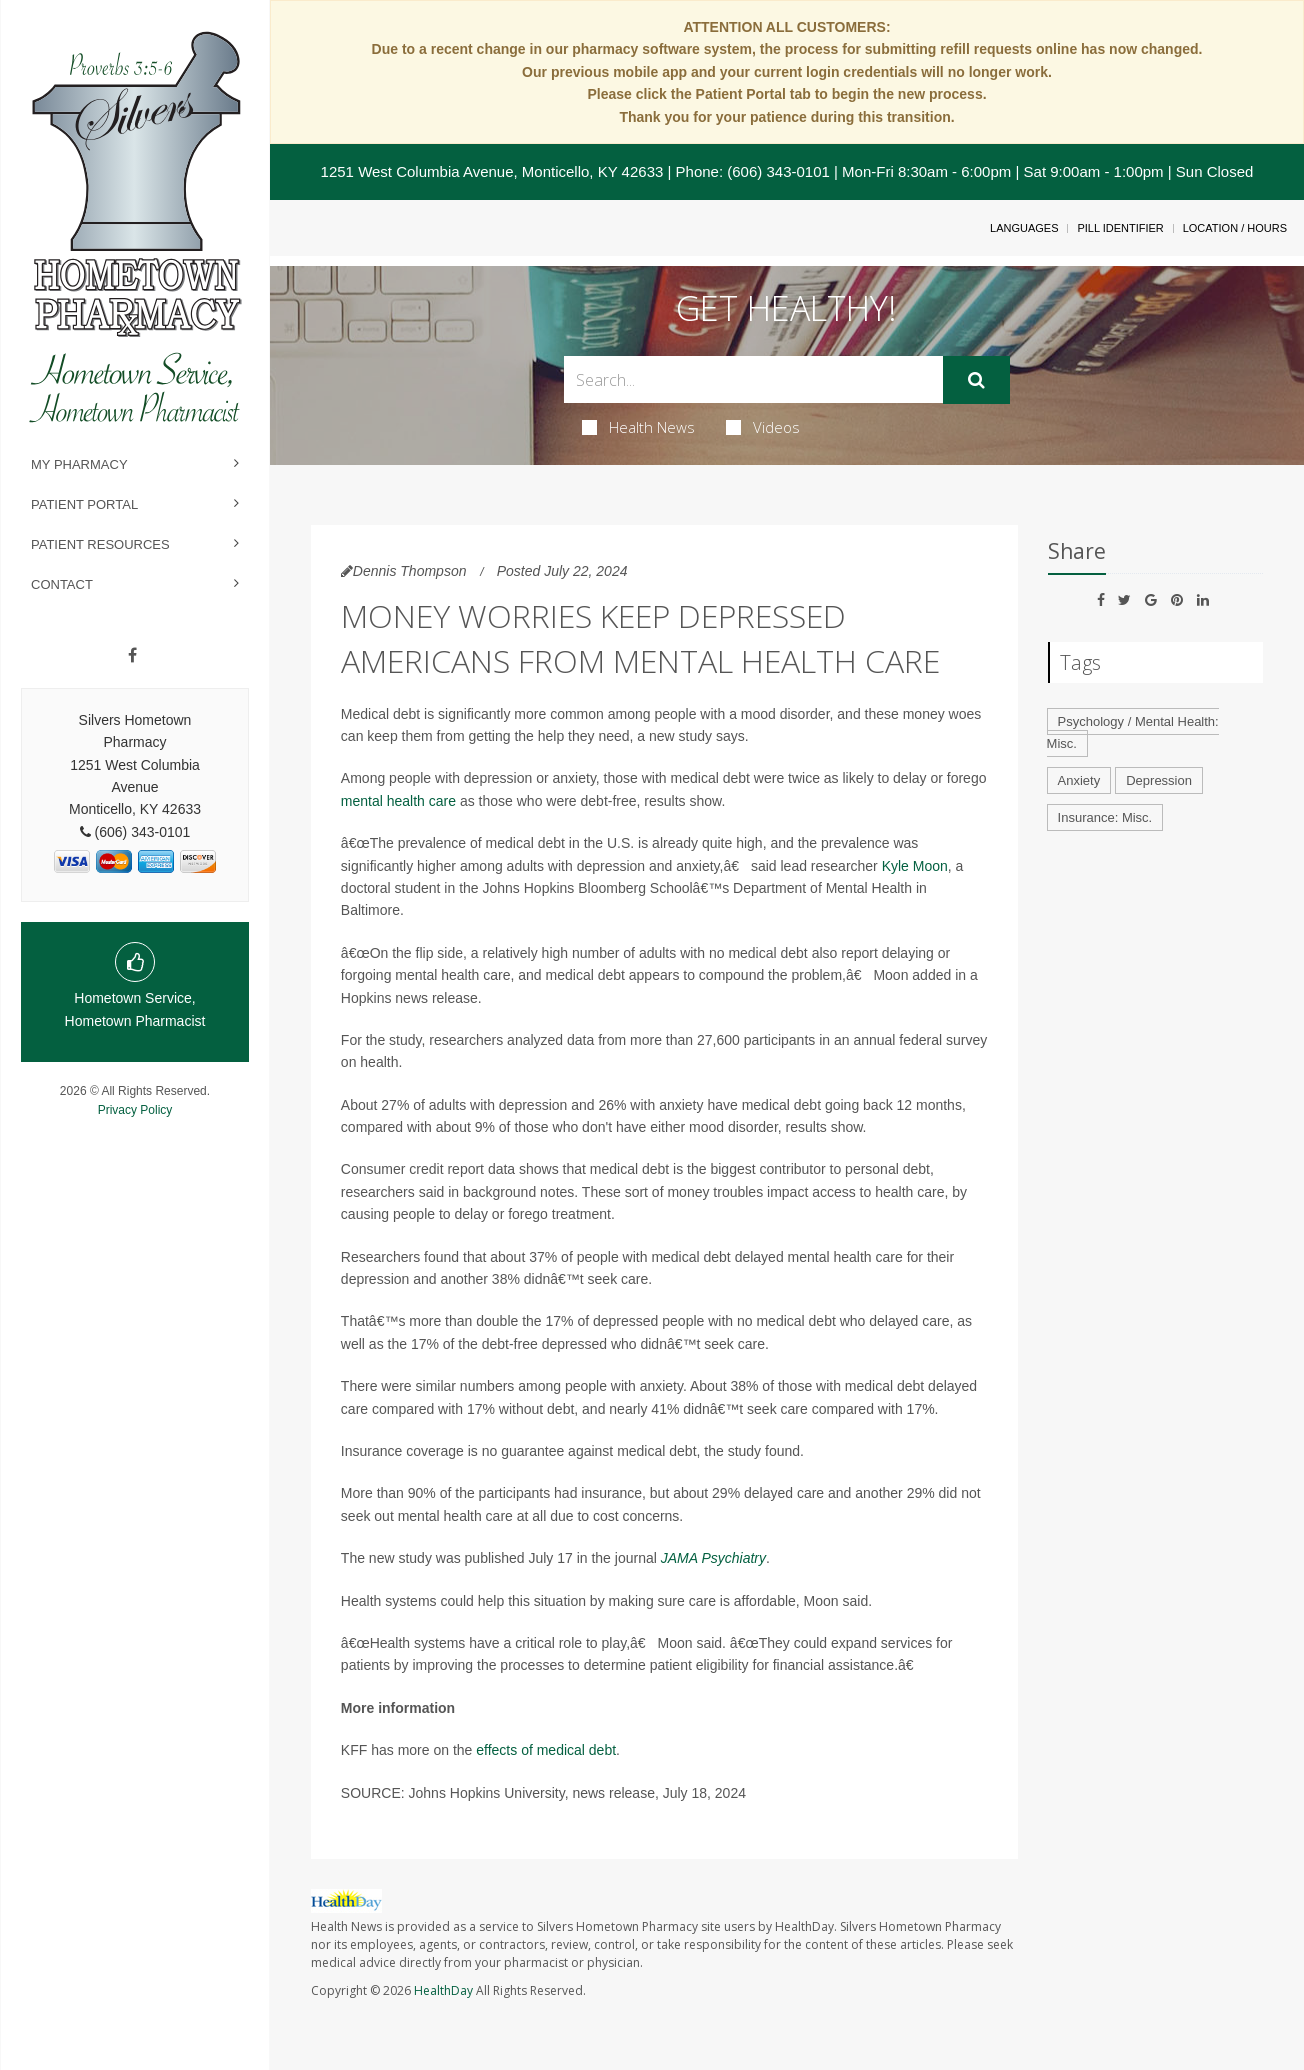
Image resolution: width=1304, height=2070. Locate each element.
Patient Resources (100, 544)
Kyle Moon (915, 866)
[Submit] (976, 380)
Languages (1024, 228)
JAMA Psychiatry (713, 1558)
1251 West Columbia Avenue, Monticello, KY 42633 (492, 171)
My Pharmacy (79, 464)
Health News (638, 427)
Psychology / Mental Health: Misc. (1133, 733)
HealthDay (443, 1990)
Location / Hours (1235, 228)
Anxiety (1079, 780)
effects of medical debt (546, 1750)
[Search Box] (753, 379)
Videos (763, 427)
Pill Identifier (1120, 228)
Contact (62, 584)
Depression (1159, 780)
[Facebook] (132, 656)
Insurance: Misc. (1105, 817)
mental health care (398, 801)
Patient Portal (84, 504)
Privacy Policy (135, 1110)
